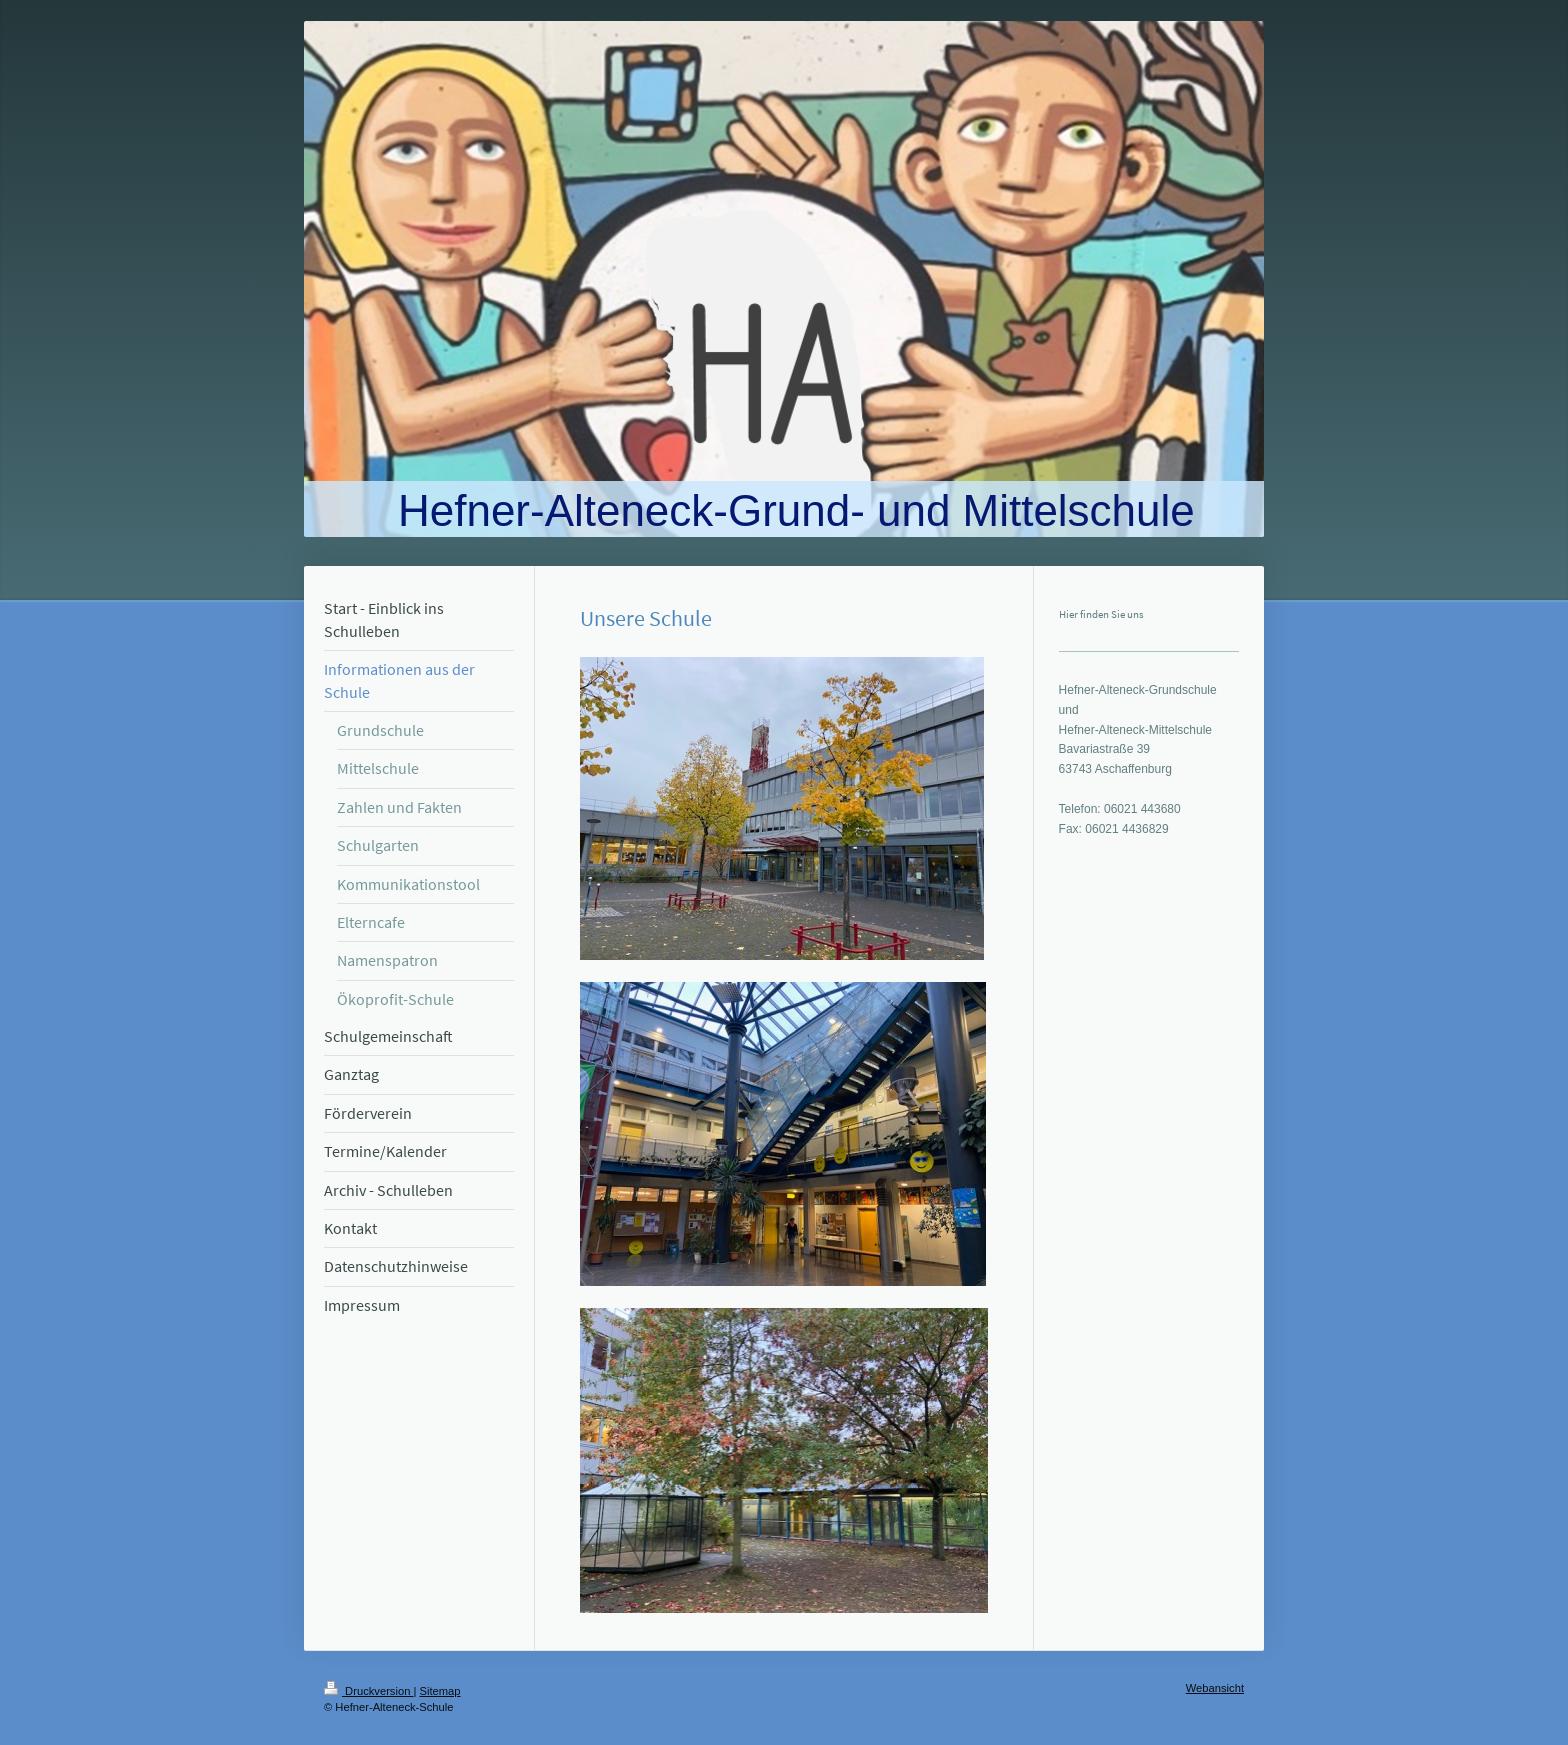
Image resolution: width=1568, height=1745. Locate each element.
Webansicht (1215, 1688)
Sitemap (440, 1691)
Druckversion (369, 1691)
